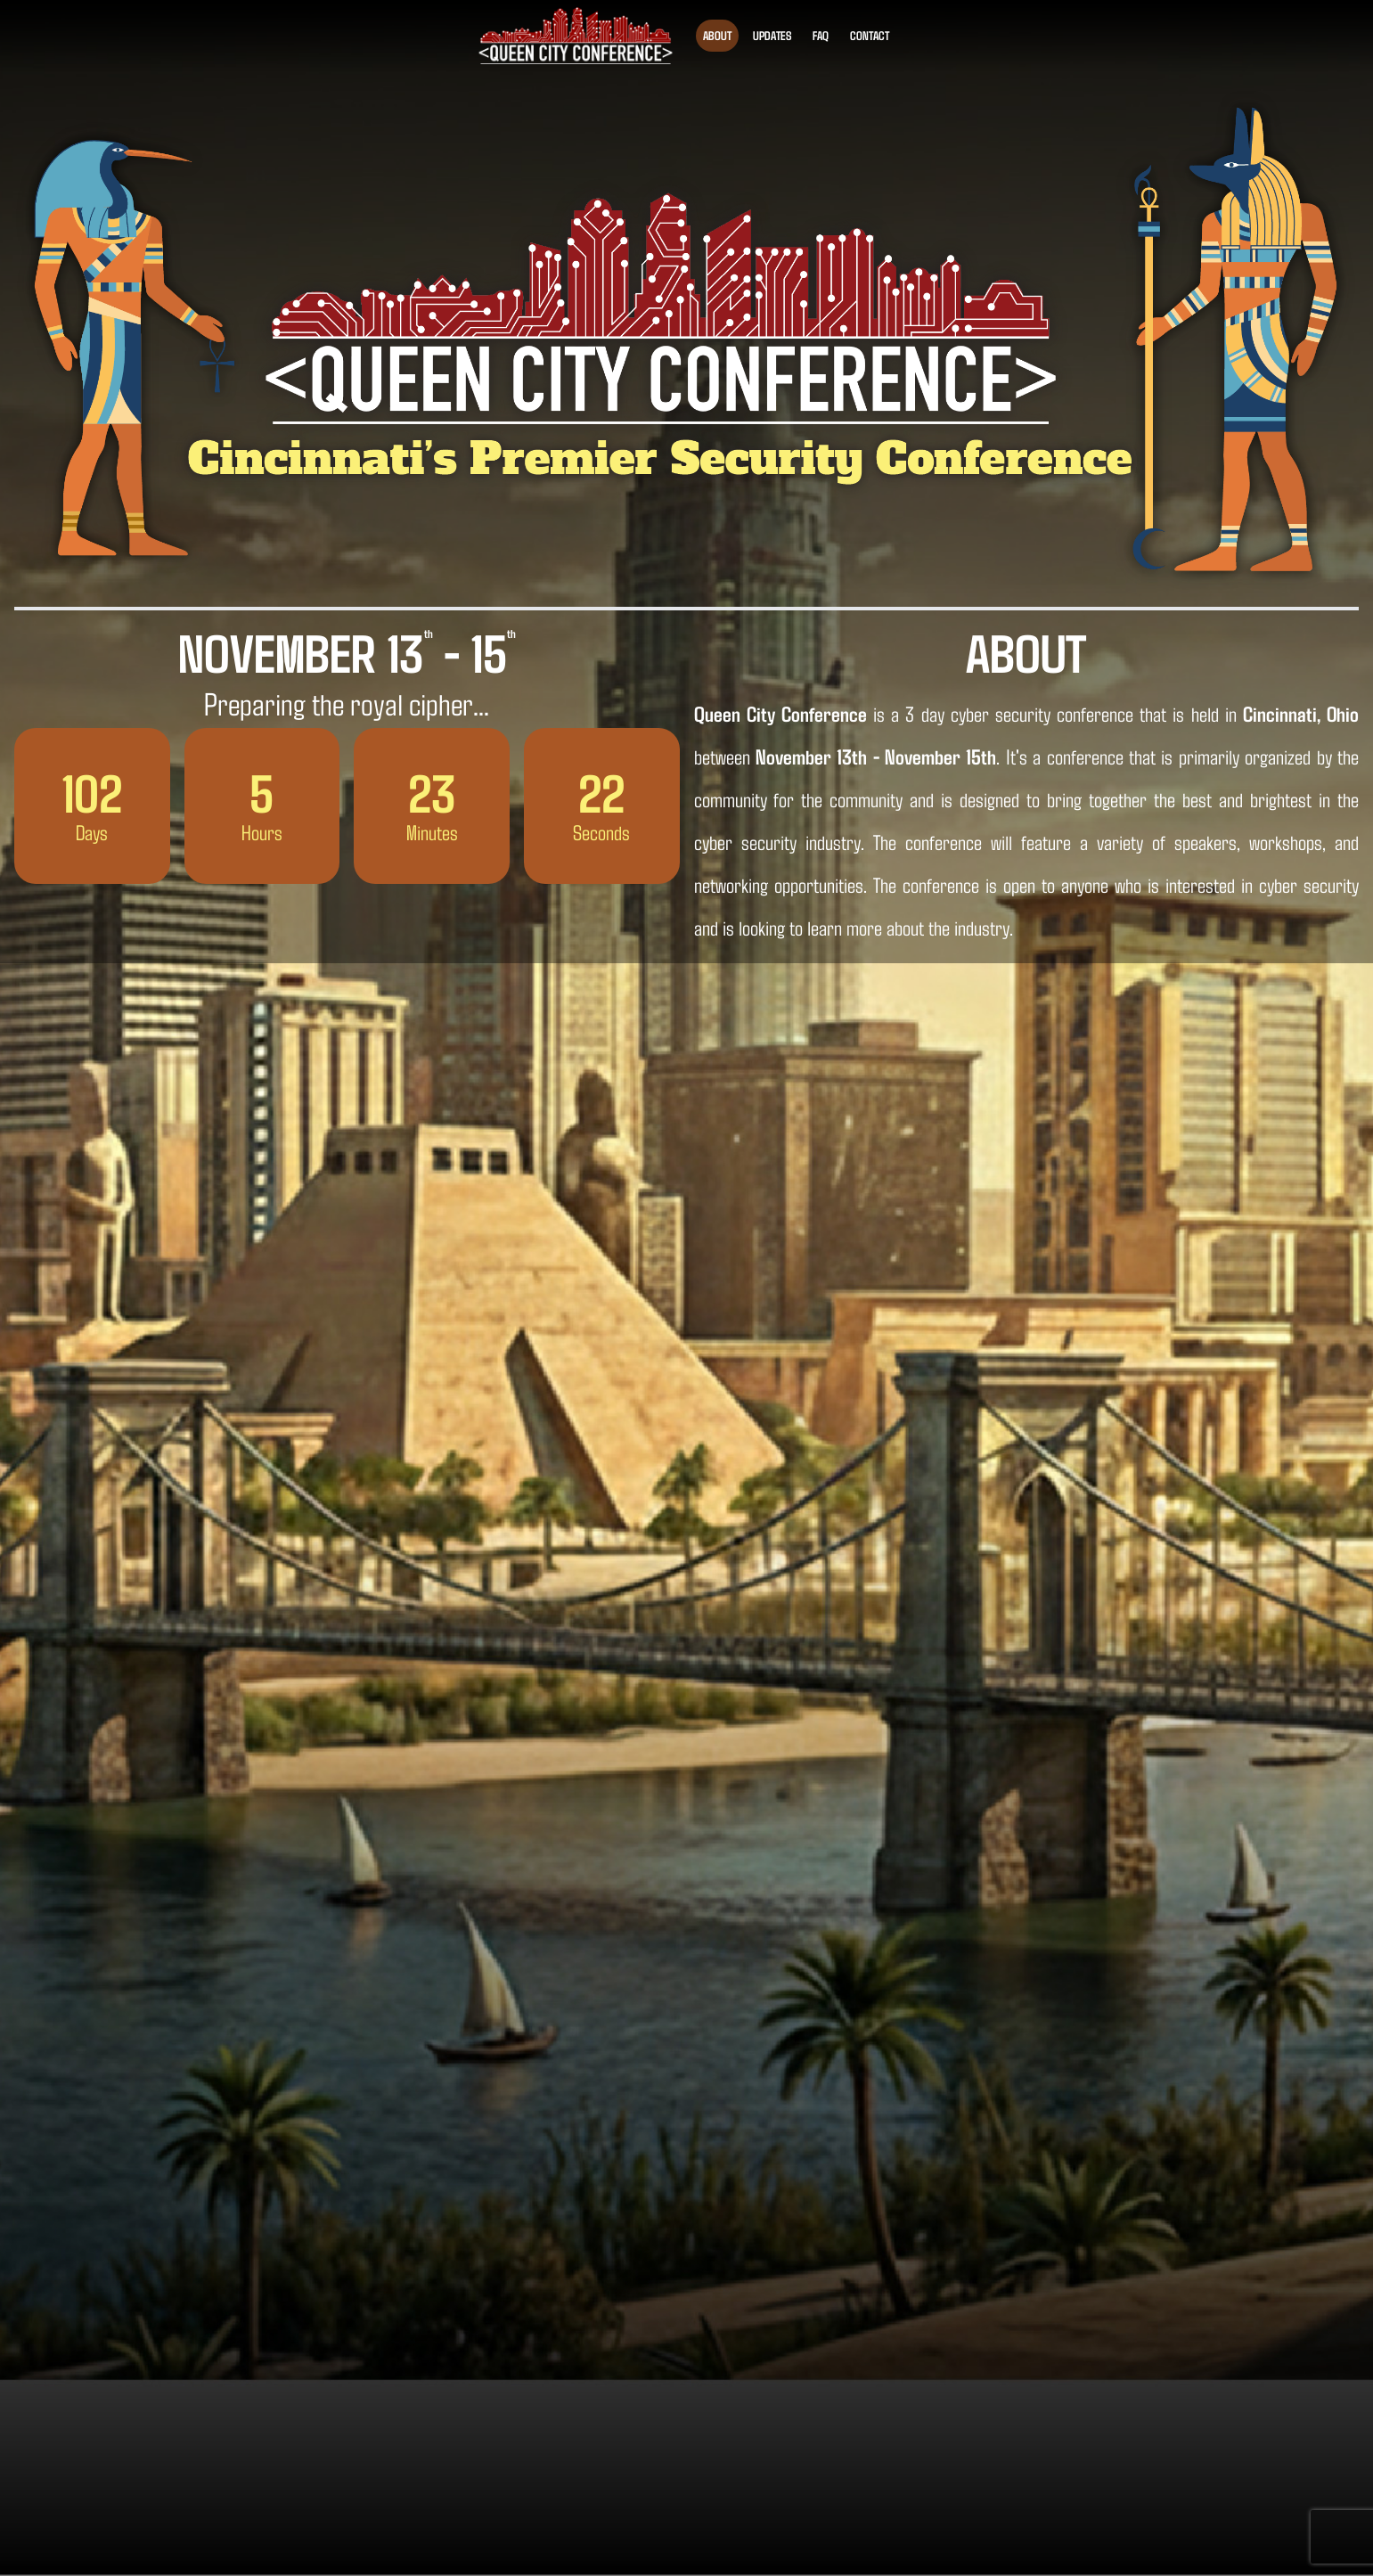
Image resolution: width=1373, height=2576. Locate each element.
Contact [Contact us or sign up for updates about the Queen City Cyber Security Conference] (869, 35)
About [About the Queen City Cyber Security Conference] (717, 35)
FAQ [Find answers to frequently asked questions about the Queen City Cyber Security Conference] (821, 35)
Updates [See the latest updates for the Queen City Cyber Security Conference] (772, 35)
